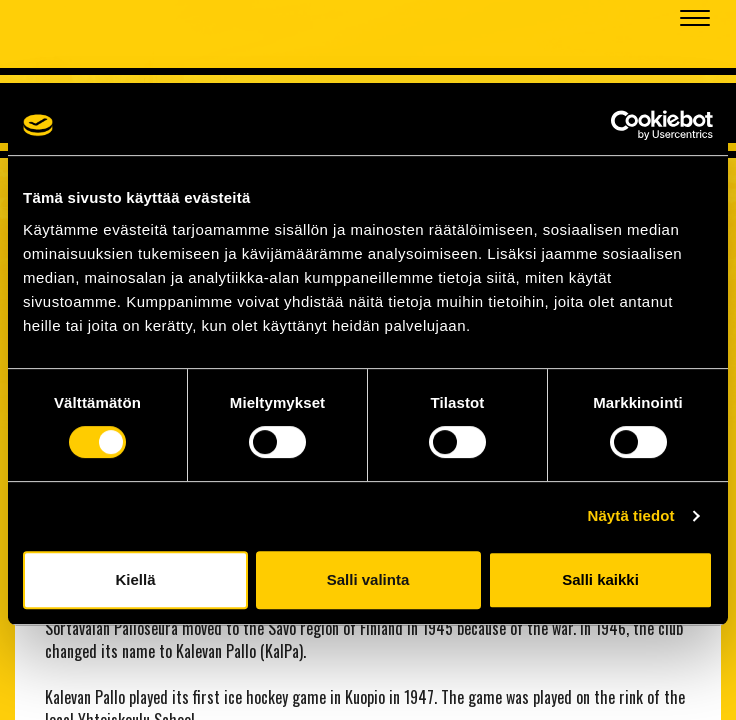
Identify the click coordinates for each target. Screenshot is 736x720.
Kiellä (135, 579)
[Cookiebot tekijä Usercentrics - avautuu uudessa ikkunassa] (625, 125)
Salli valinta (368, 579)
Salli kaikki (600, 579)
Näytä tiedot (631, 515)
